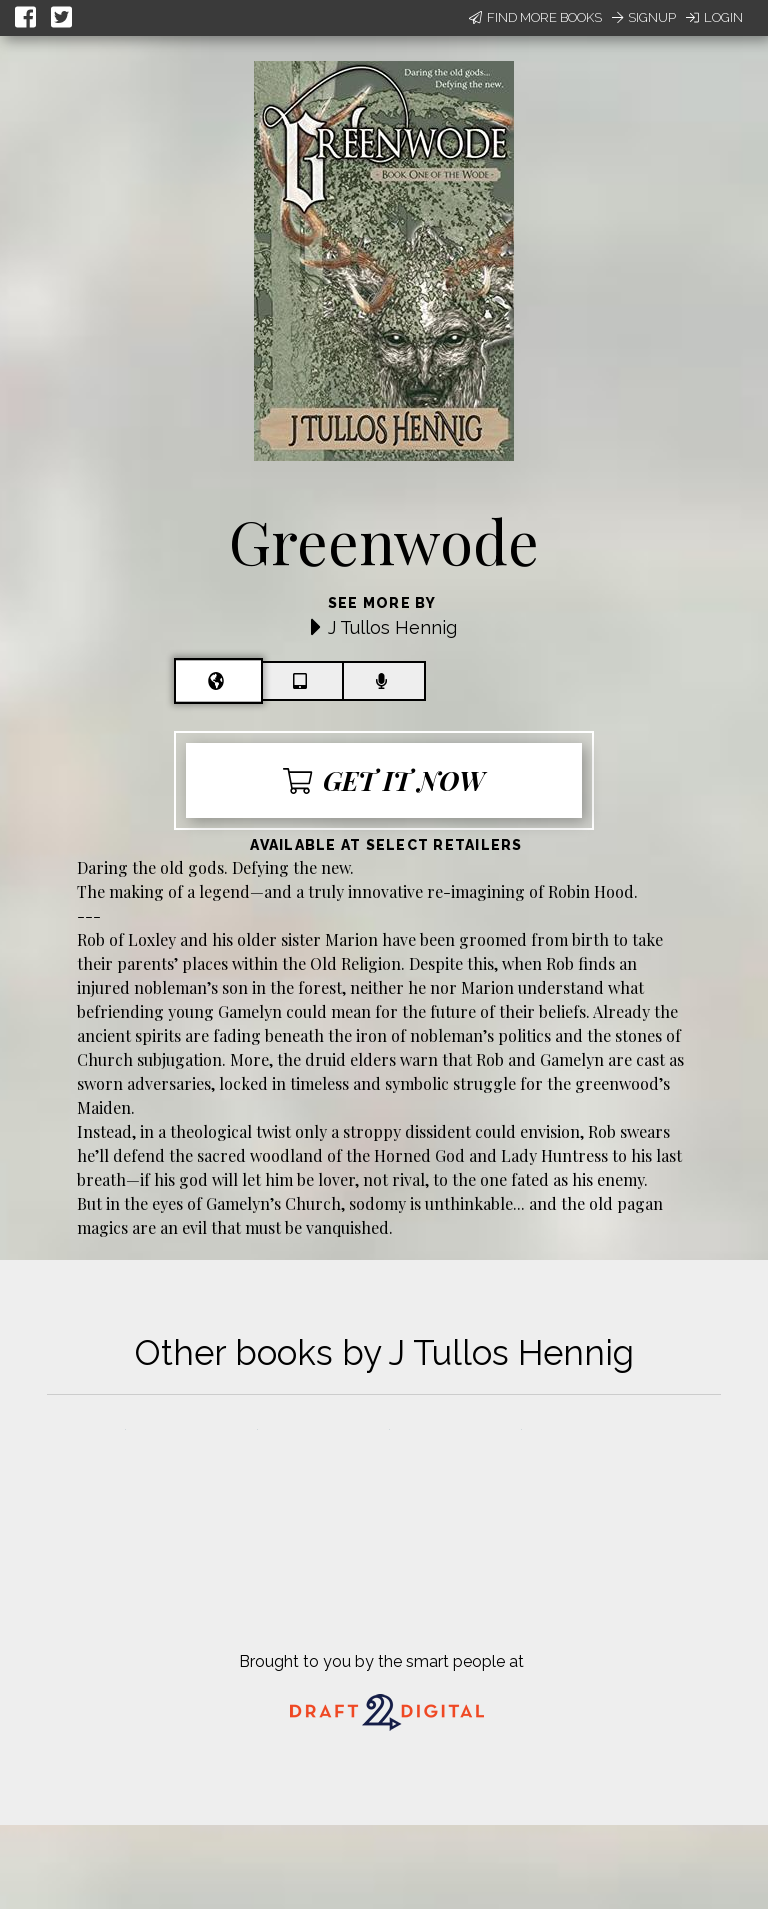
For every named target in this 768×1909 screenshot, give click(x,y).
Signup (644, 17)
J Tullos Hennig (392, 627)
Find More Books (535, 17)
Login (714, 17)
